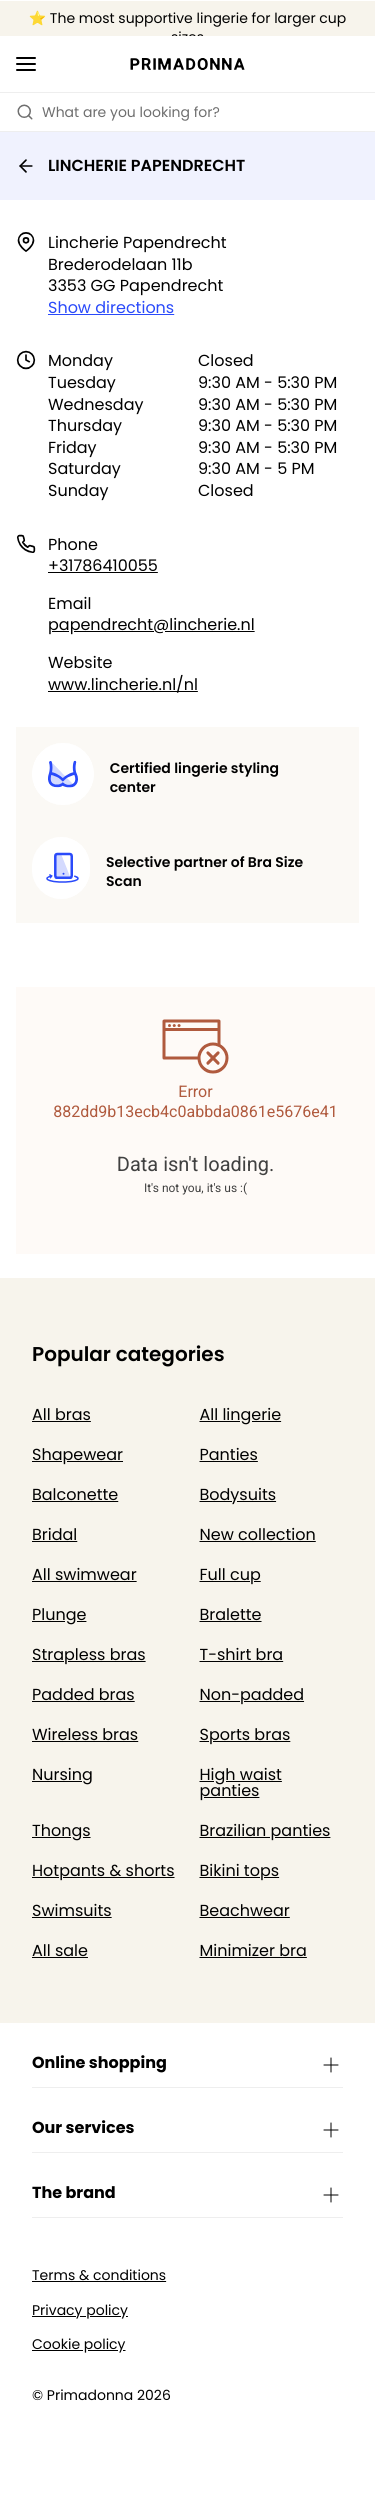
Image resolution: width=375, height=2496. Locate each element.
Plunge (59, 1614)
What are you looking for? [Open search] (118, 112)
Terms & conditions (99, 2275)
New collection (258, 1534)
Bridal (54, 1534)
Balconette (75, 1494)
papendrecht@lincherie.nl (151, 624)
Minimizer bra (253, 1950)
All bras (61, 1414)
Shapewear (77, 1454)
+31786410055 (103, 565)
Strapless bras (89, 1654)
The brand (187, 2194)
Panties (229, 1454)
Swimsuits (72, 1910)
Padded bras (83, 1694)
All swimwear (84, 1574)
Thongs (61, 1830)
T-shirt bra (242, 1654)
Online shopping (187, 2064)
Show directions (111, 307)
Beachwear (245, 1910)
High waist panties (241, 1782)
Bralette (231, 1614)
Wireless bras (85, 1734)
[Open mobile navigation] (26, 64)
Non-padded (252, 1694)
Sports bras (245, 1734)
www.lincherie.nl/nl (123, 684)
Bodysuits (238, 1494)
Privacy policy (80, 2310)
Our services (187, 2129)
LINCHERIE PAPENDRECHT (130, 165)
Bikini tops (240, 1870)
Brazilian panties (265, 1830)
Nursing (62, 1774)
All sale (60, 1950)
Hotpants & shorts (103, 1870)
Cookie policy (79, 2344)
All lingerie (241, 1414)
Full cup (230, 1574)
